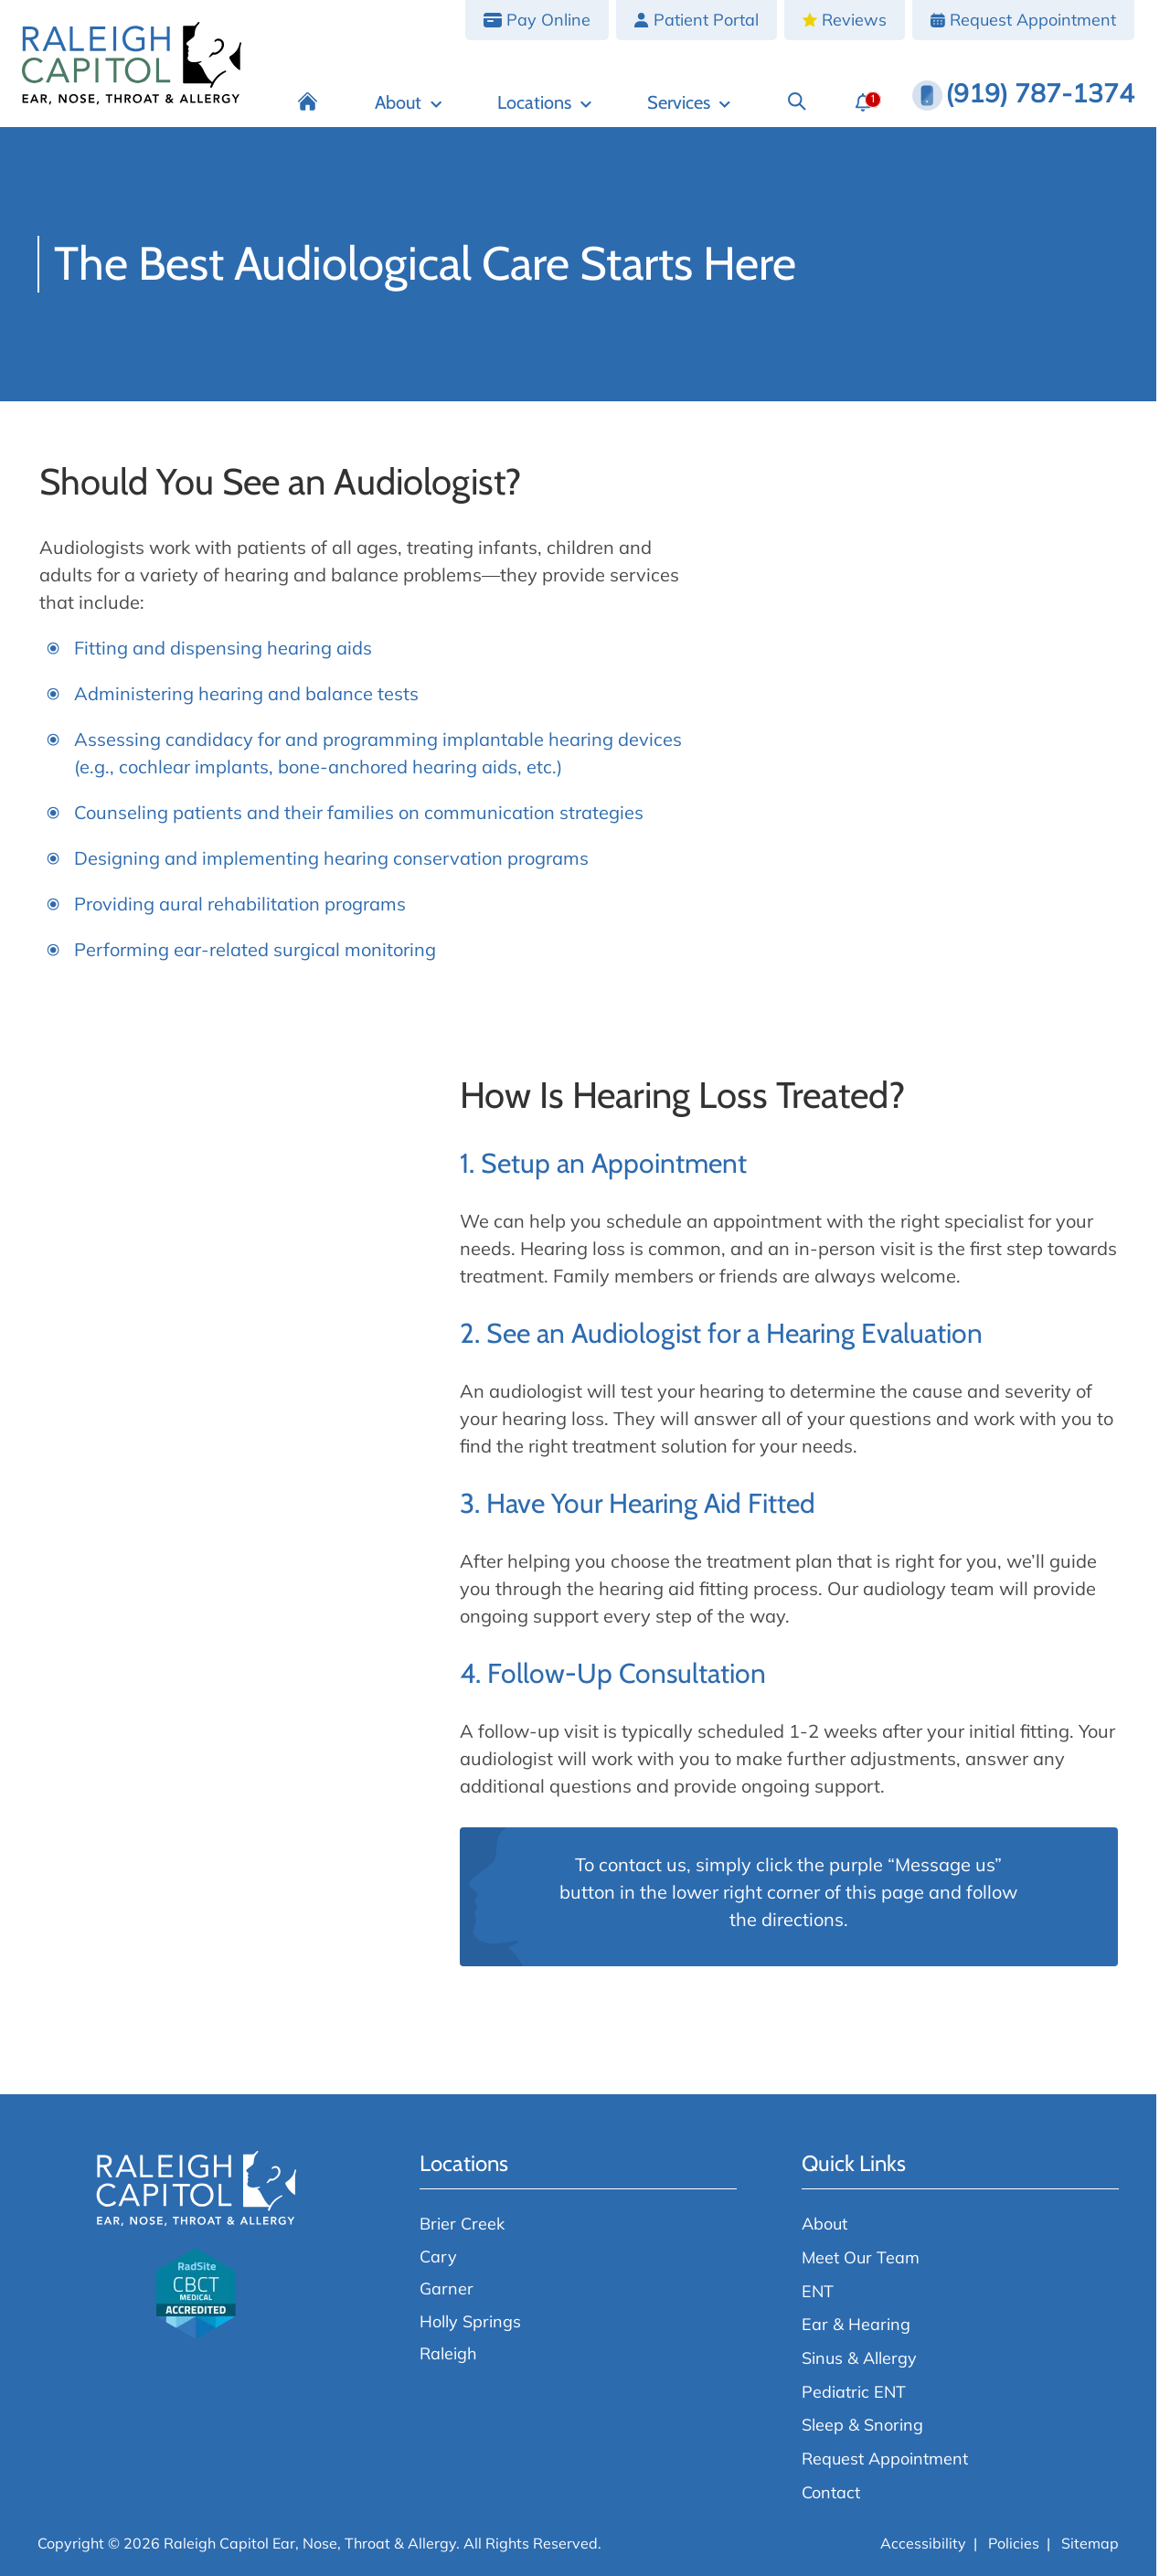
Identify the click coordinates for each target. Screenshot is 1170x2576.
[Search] (796, 102)
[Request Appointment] (1023, 20)
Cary (438, 2256)
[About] (408, 102)
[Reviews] (844, 20)
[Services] (688, 102)
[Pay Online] (537, 20)
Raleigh (448, 2353)
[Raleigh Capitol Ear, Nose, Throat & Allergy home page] (131, 63)
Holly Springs (470, 2321)
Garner (446, 2288)
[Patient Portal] (696, 20)
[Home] (308, 102)
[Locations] (544, 102)
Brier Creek (462, 2223)
